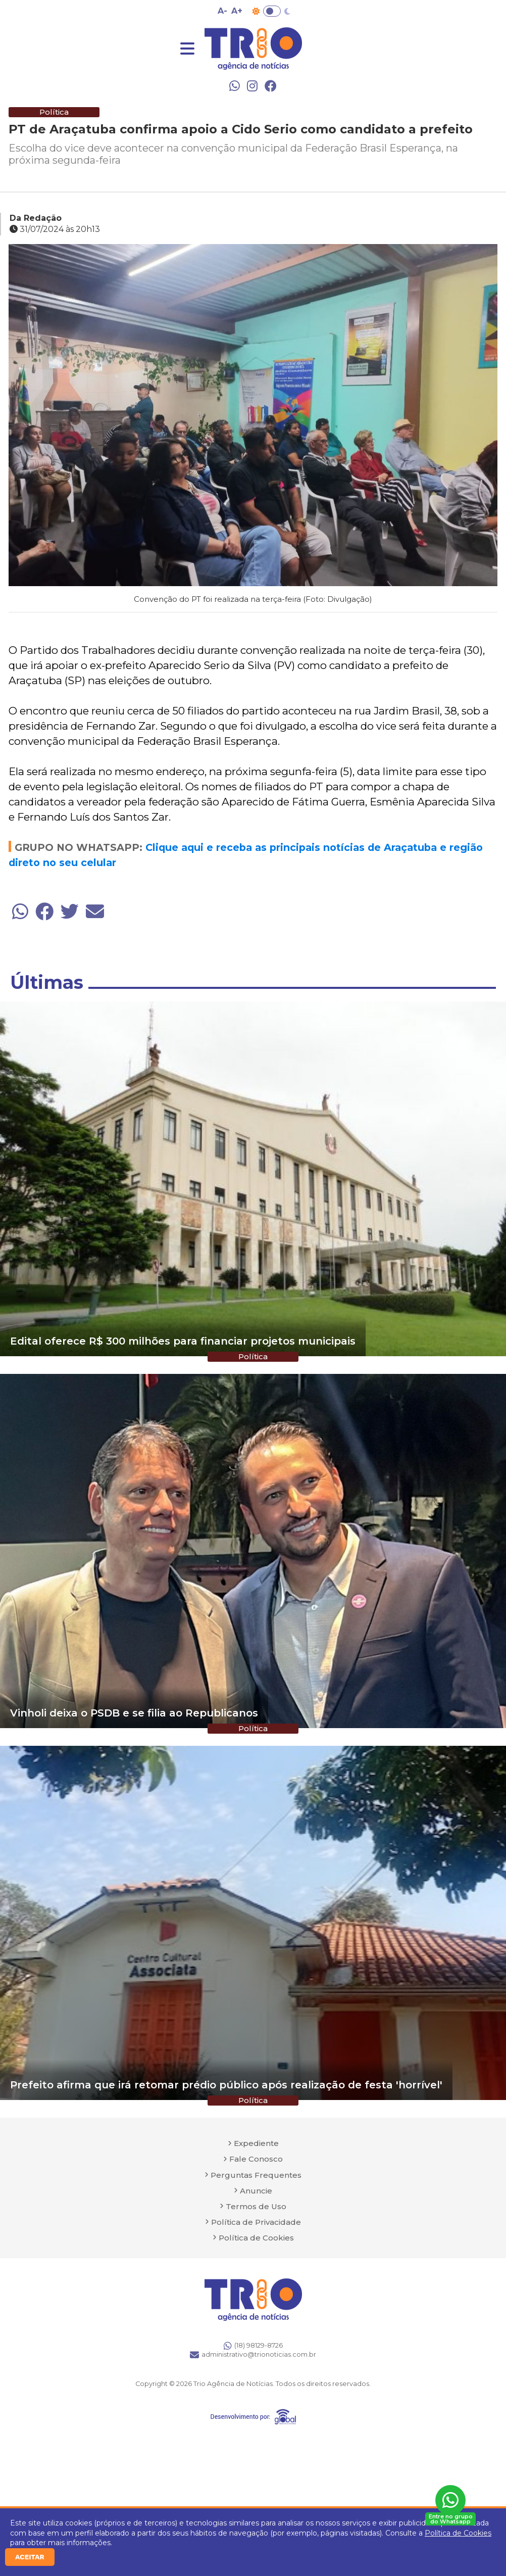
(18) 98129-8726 (253, 2345)
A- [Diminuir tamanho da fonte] (222, 11)
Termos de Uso (256, 2206)
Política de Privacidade (256, 2222)
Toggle (272, 11)
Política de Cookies (458, 2533)
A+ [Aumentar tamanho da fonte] (236, 11)
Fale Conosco (256, 2159)
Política (54, 112)
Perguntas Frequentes (256, 2175)
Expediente (256, 2143)
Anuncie (256, 2191)
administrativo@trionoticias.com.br (253, 2354)
